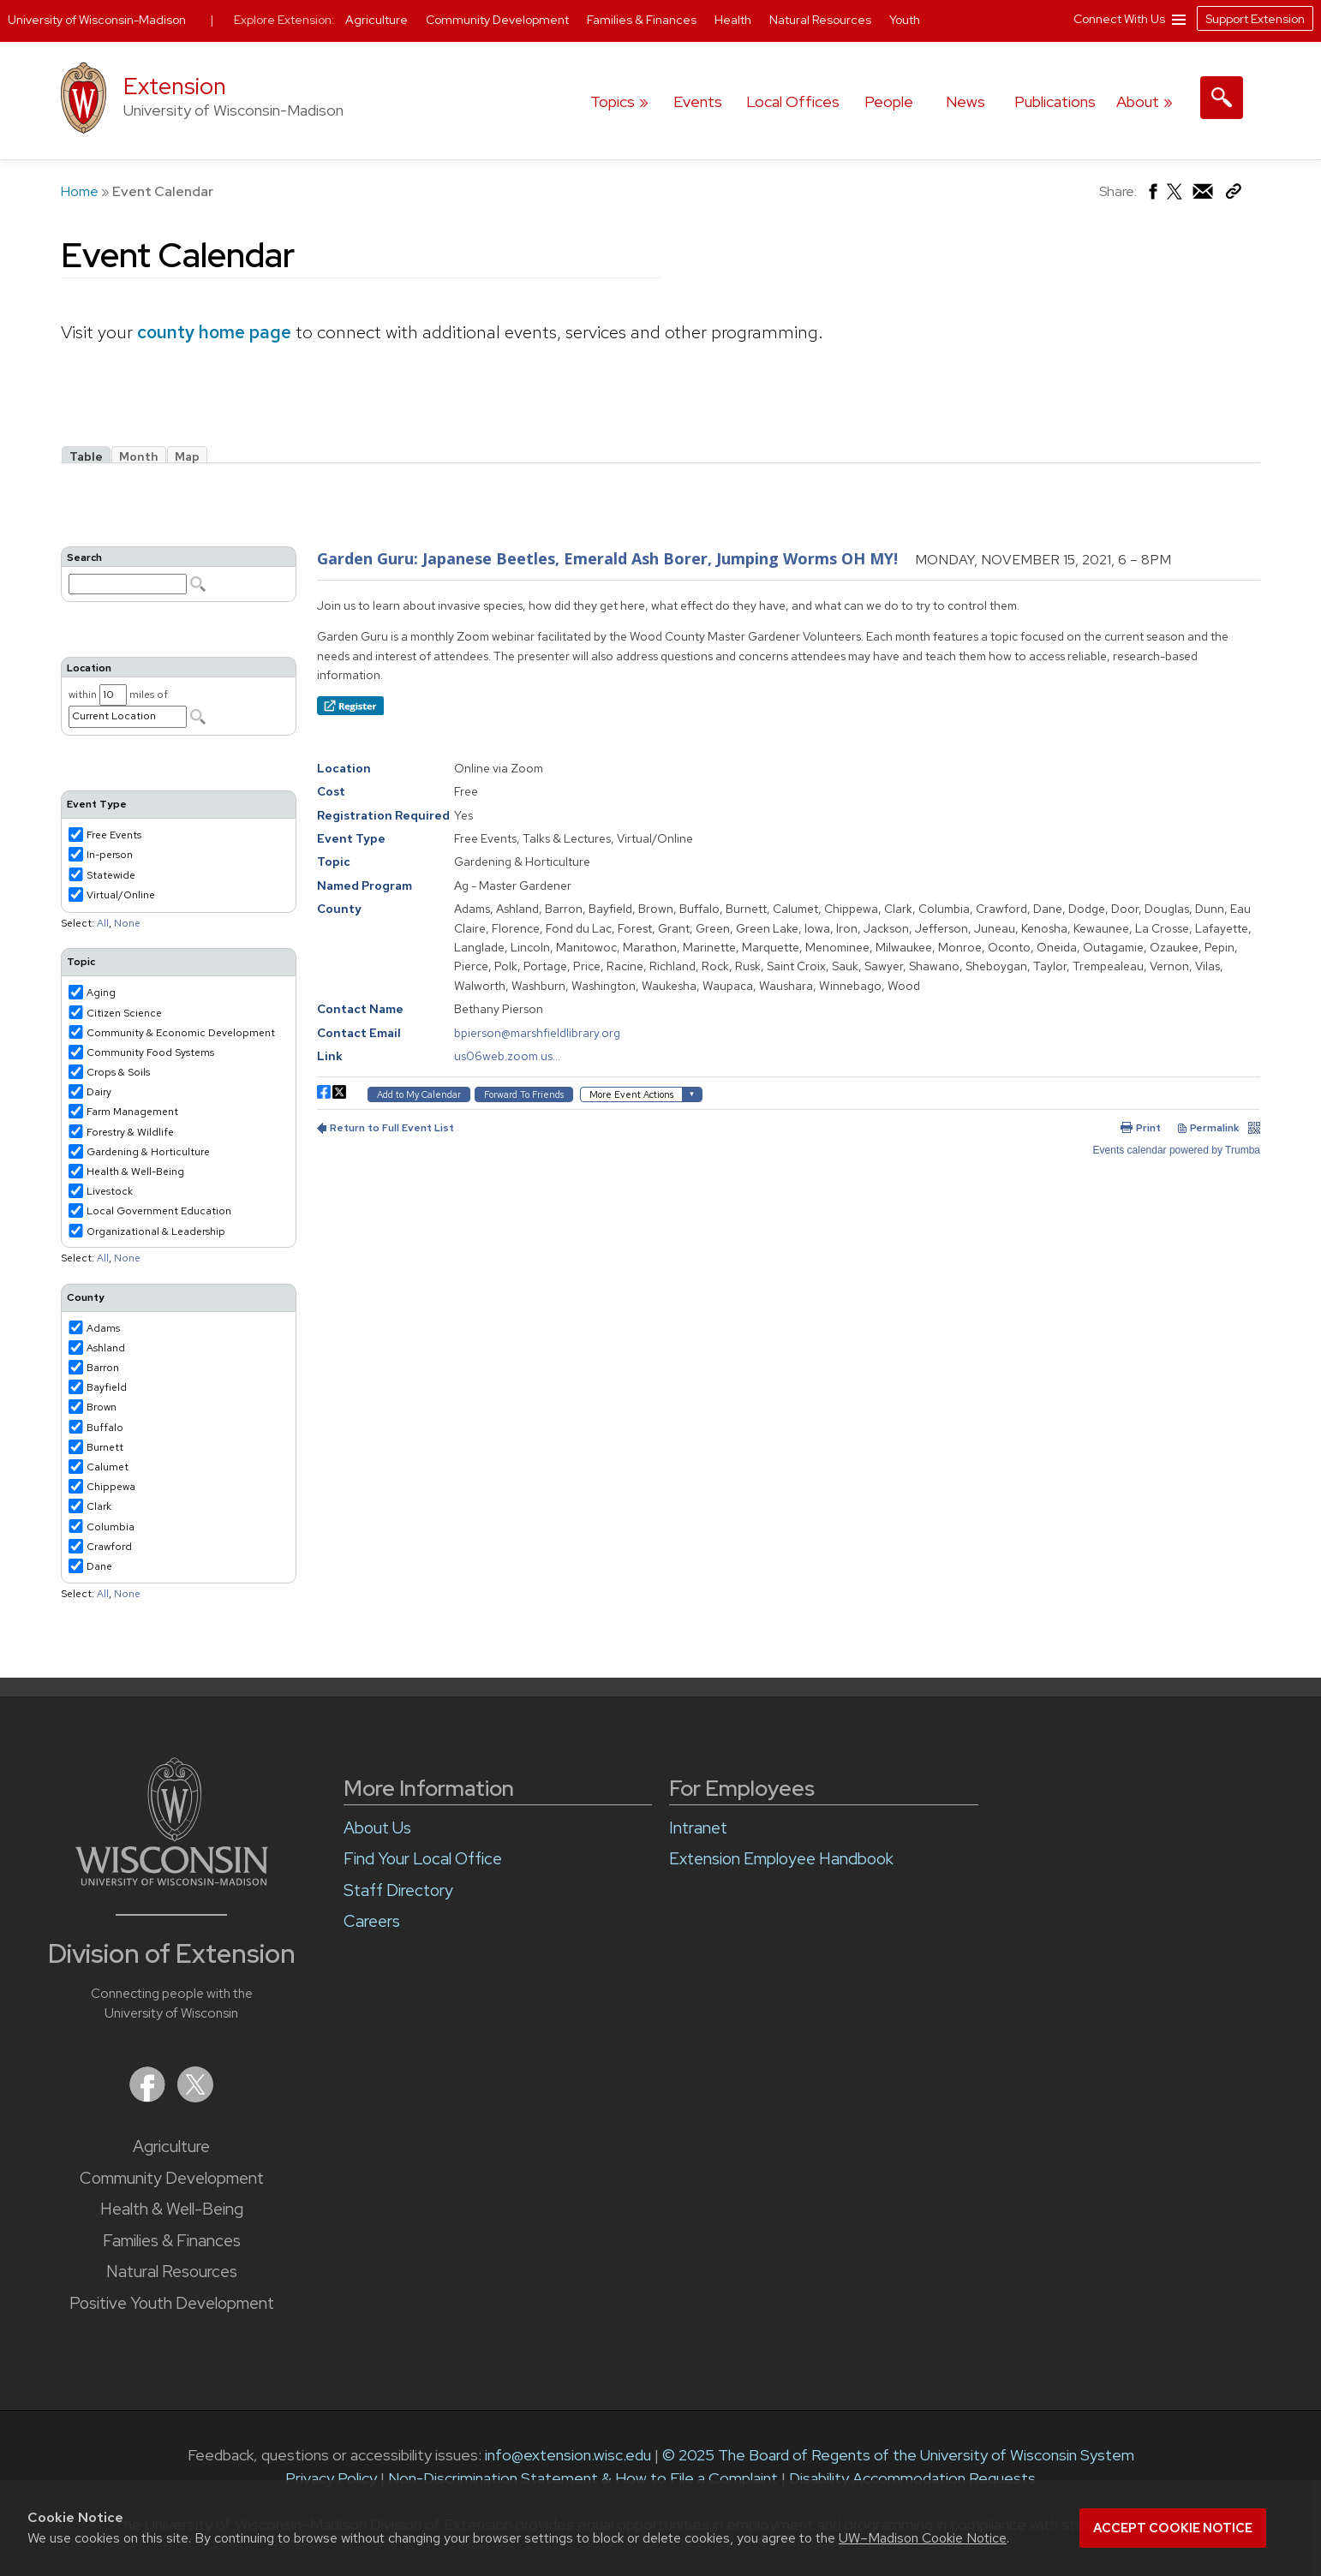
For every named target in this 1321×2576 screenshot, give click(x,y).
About (1137, 101)
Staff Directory (398, 1890)
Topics (612, 101)
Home (80, 191)
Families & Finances (172, 2240)
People (888, 101)
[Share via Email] (1203, 196)
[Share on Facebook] (1151, 196)
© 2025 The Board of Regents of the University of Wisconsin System (898, 2455)
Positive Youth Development (171, 2303)
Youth (904, 19)
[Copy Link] (1233, 195)
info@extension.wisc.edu (568, 2455)
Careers (372, 1921)
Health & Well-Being (171, 2209)
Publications (1055, 101)
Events (697, 101)
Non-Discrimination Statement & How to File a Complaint (583, 2478)
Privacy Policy (331, 2478)
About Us (377, 1828)
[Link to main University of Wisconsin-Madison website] (171, 1880)
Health (734, 19)
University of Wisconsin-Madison (97, 19)
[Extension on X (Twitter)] (195, 2097)
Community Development (172, 2178)
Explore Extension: (284, 19)
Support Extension (1255, 19)
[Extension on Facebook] (149, 2097)
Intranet (698, 1828)
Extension (174, 86)
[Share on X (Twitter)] (1175, 198)
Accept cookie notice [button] (1172, 2528)
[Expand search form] (1221, 97)
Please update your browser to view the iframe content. (660, 454)
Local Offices (793, 101)
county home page (214, 331)
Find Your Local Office (423, 1858)
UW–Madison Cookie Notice (923, 2538)
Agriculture (171, 2146)
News (965, 101)
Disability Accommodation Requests (912, 2478)
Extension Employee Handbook (781, 1858)
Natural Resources (171, 2271)
